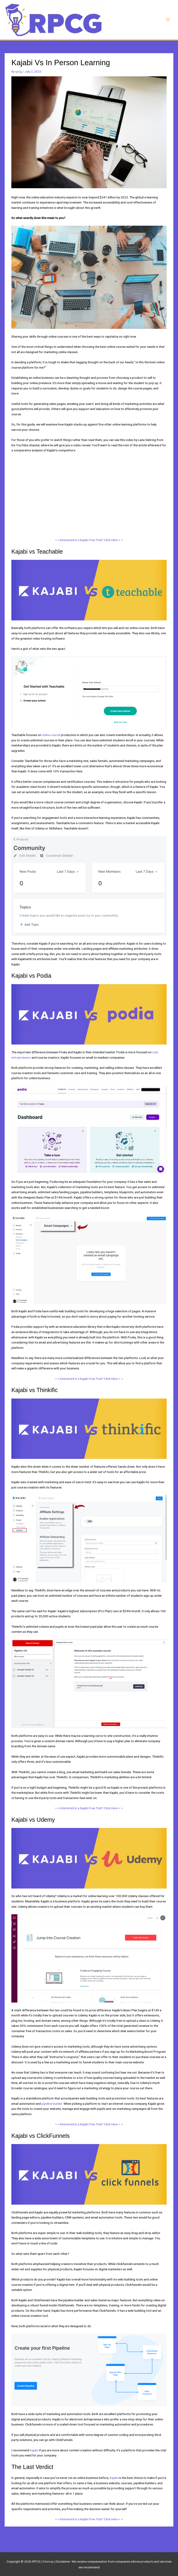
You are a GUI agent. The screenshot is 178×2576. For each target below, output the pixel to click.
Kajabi (34, 2450)
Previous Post (17, 2535)
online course (51, 735)
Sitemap (48, 2561)
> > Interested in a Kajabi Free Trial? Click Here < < (89, 540)
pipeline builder (51, 2103)
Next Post (164, 2535)
